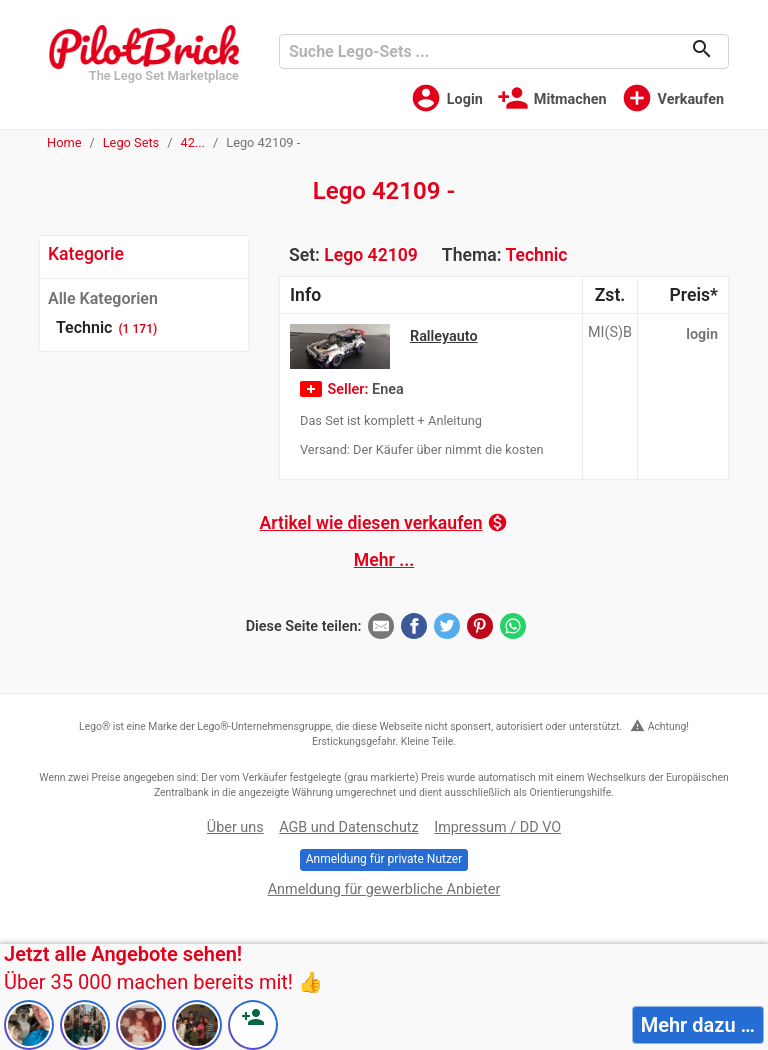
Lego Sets (131, 142)
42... (192, 142)
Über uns (235, 827)
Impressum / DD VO (497, 827)
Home (64, 142)
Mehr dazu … (698, 1025)
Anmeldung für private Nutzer (384, 859)
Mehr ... (384, 560)
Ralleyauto (444, 336)
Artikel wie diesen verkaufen (384, 522)
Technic (536, 255)
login (702, 334)
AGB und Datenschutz (348, 827)
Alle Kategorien (103, 298)
